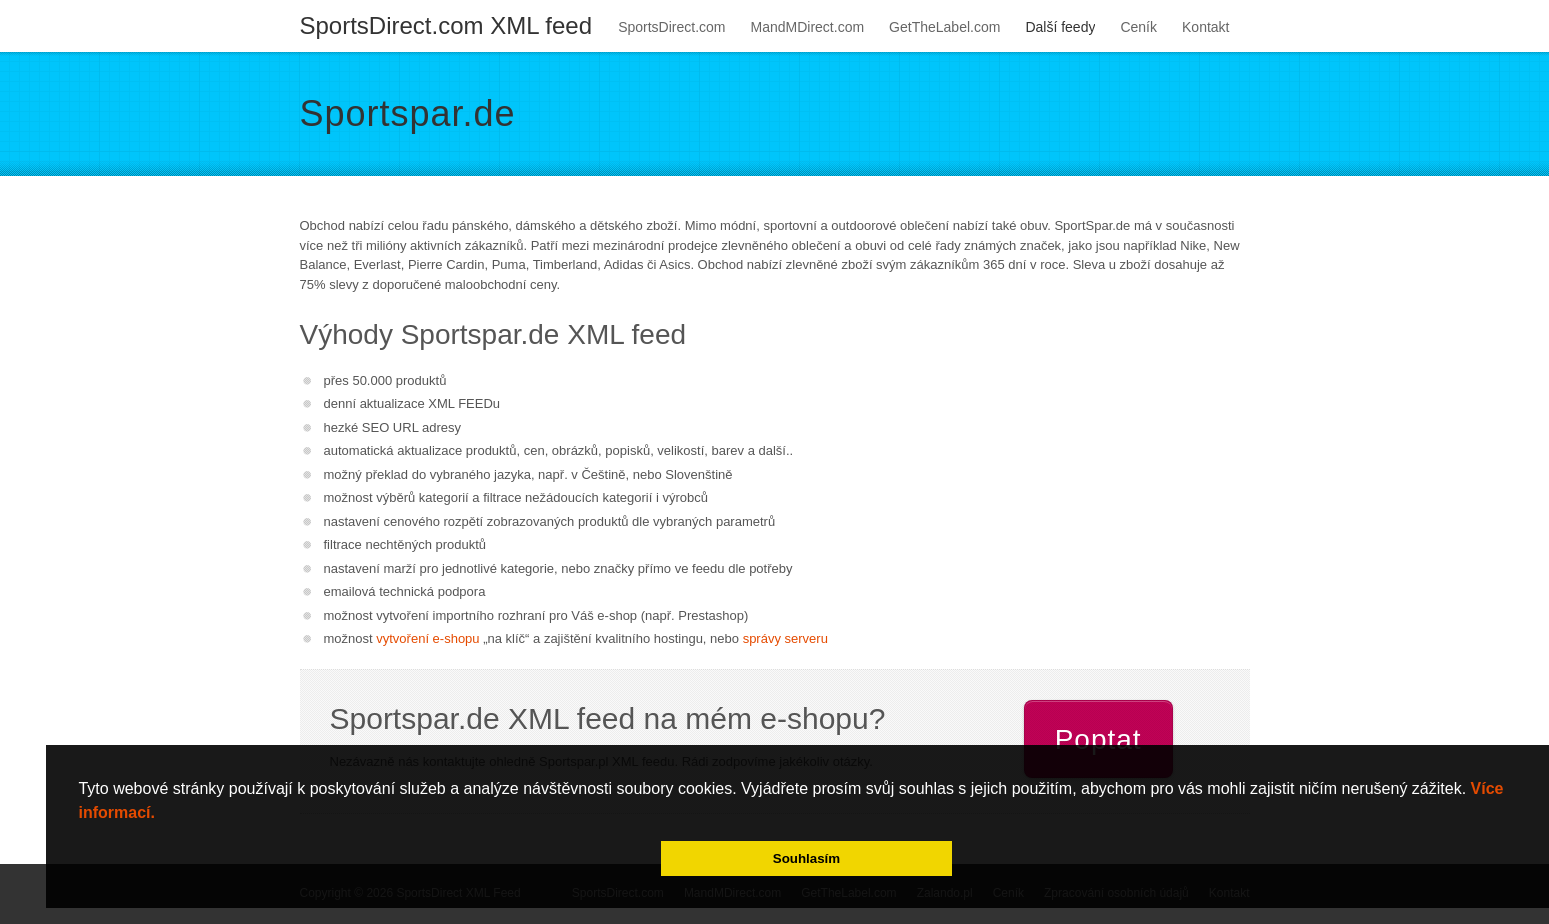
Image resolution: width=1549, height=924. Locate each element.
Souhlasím (806, 858)
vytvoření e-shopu (427, 638)
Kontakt (1205, 27)
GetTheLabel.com (944, 27)
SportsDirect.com (671, 27)
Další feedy (1060, 27)
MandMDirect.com (808, 27)
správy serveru (785, 638)
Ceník (1138, 27)
